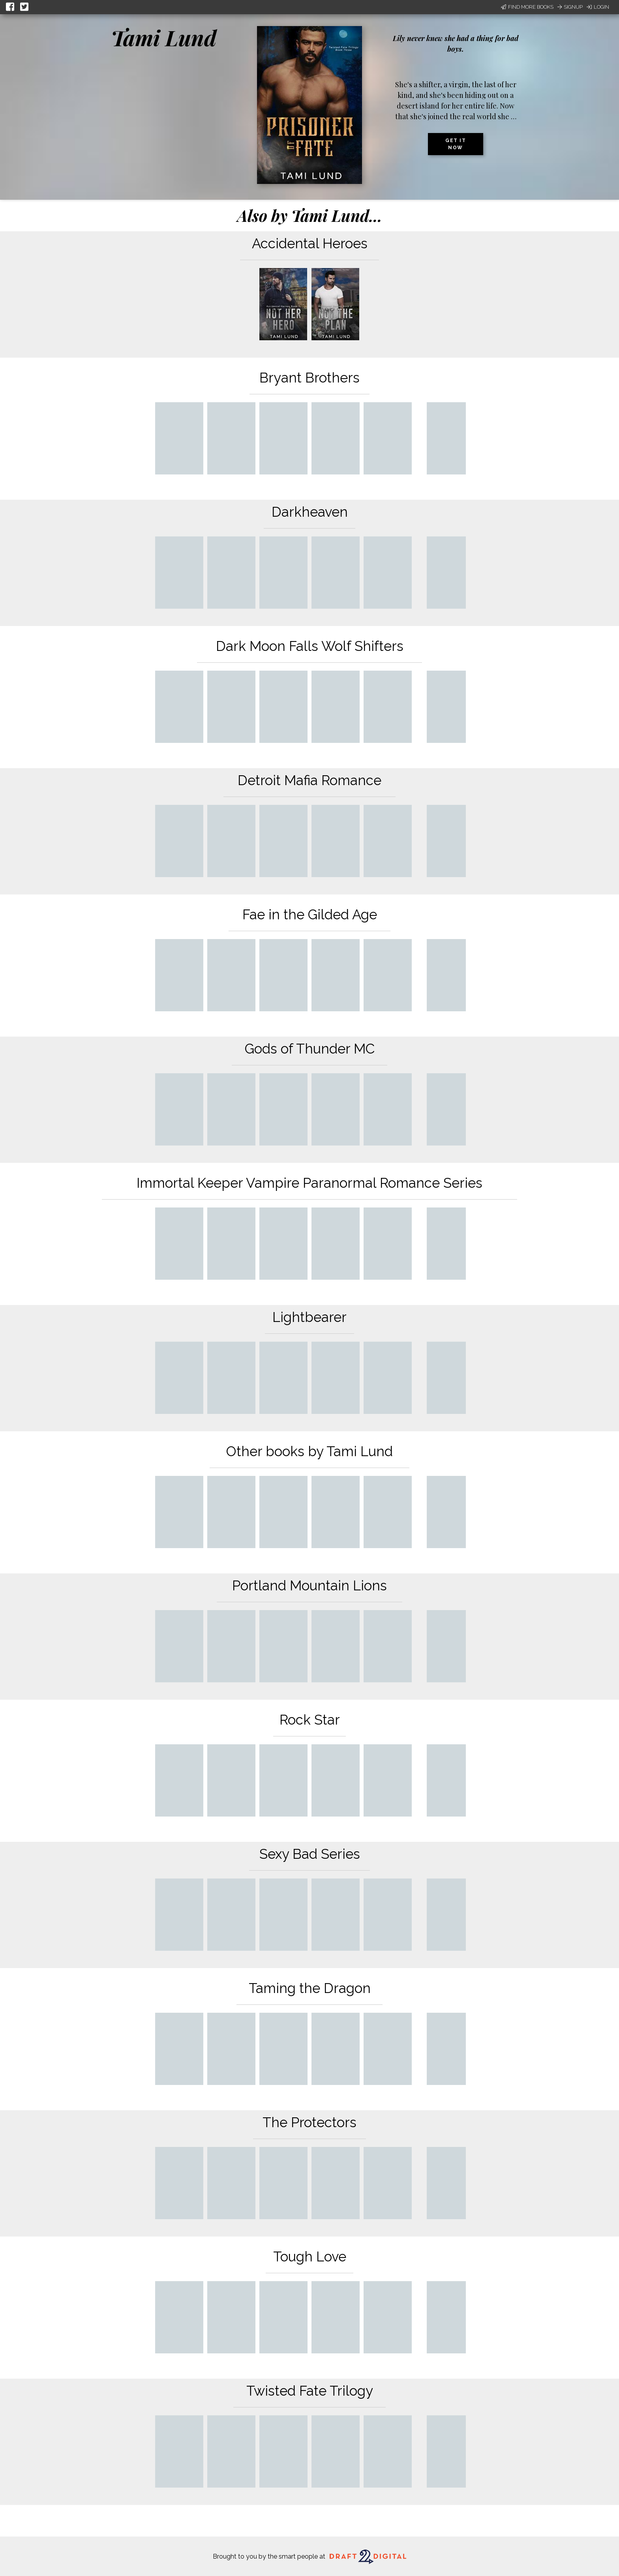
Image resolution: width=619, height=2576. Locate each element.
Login (598, 7)
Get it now (455, 144)
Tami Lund (163, 37)
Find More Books (527, 7)
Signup (570, 7)
